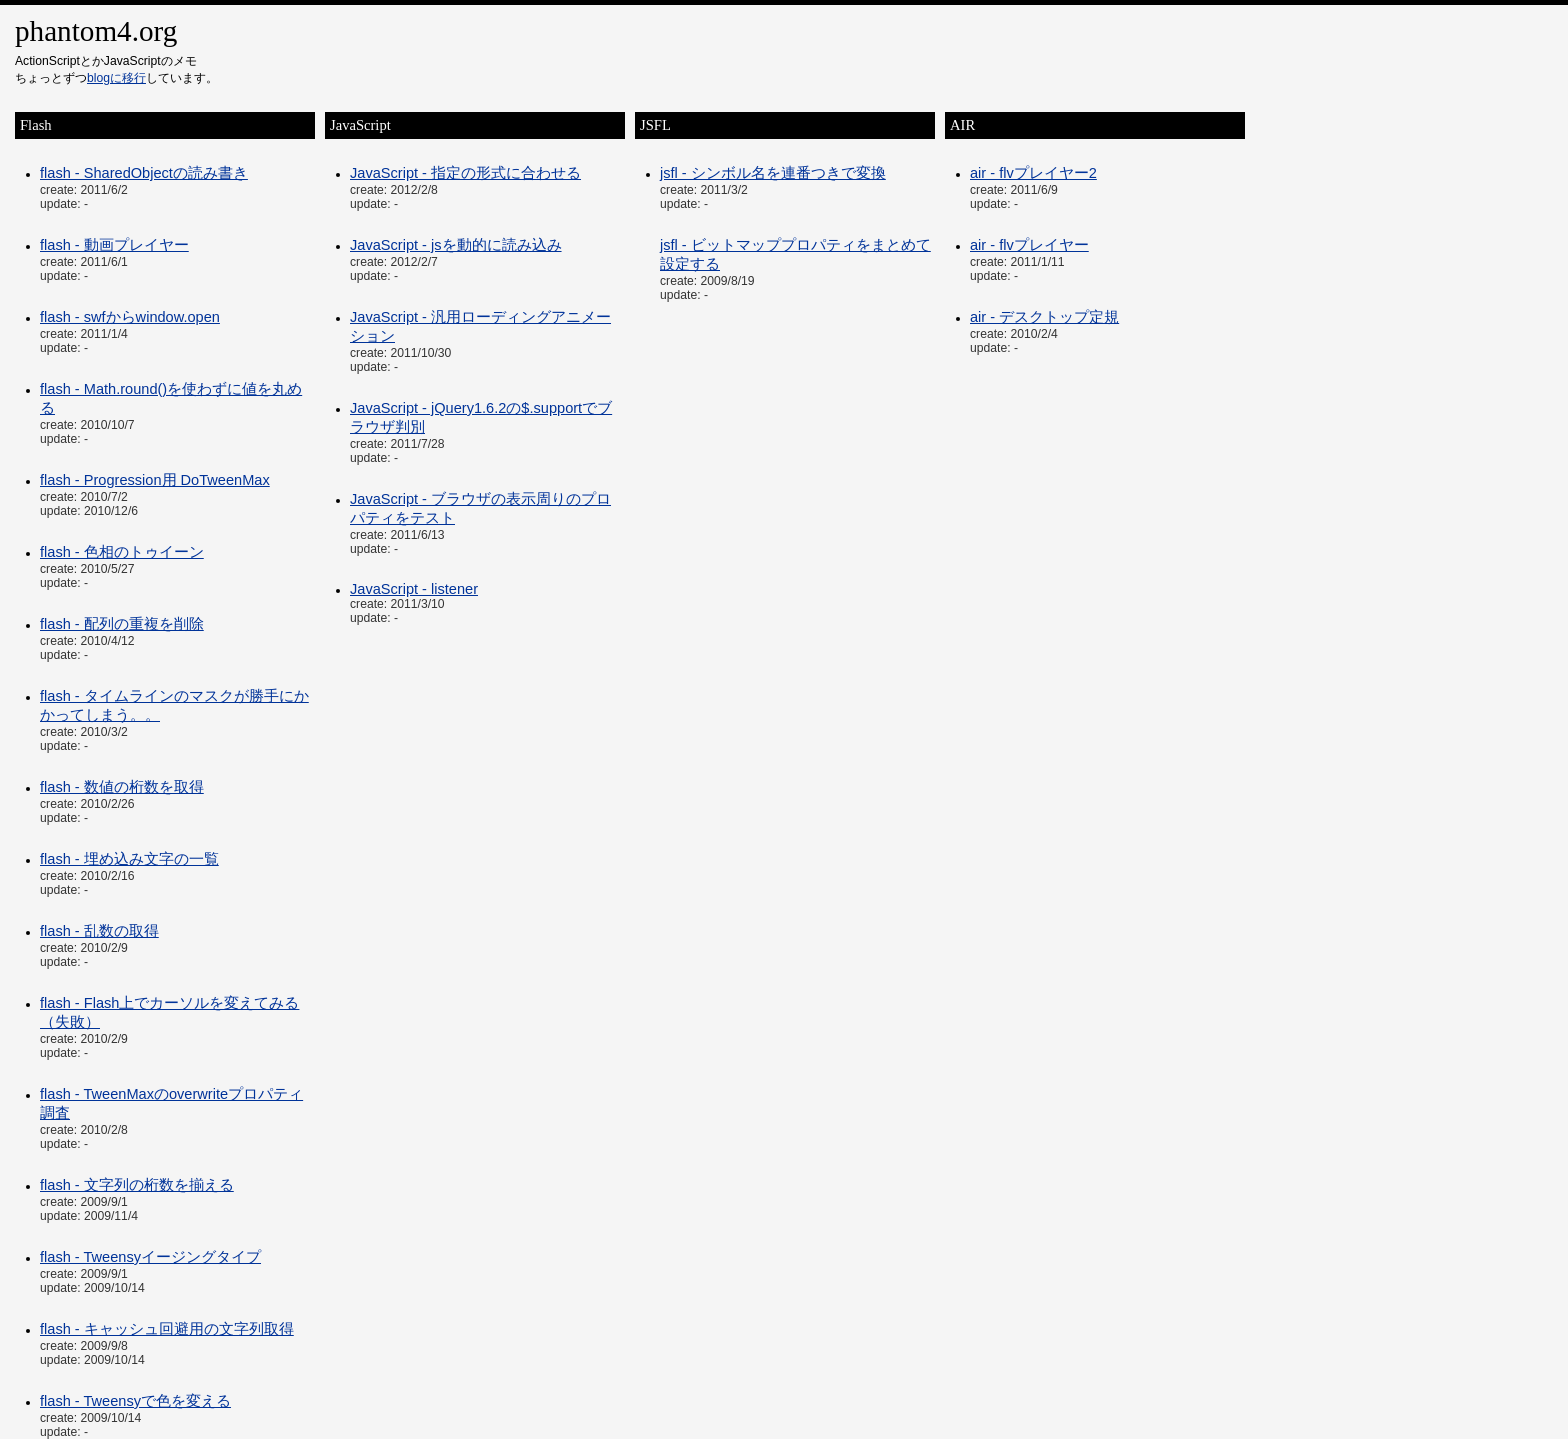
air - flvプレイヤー (1029, 245)
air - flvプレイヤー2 (1033, 173)
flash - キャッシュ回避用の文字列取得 (167, 1329)
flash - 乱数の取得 (99, 931)
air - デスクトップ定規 (1044, 317)
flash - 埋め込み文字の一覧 (129, 859)
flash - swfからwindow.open (130, 317)
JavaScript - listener (414, 589)
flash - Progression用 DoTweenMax (155, 480)
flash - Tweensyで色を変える (135, 1401)
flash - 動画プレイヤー (114, 245)
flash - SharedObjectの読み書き (144, 173)
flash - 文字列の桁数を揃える (137, 1185)
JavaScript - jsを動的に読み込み (456, 245)
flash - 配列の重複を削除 (122, 624)
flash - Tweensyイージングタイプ (150, 1257)
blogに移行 (116, 78)
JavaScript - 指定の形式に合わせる (465, 173)
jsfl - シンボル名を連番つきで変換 (773, 173)
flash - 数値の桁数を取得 (122, 787)
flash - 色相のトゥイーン (122, 552)
